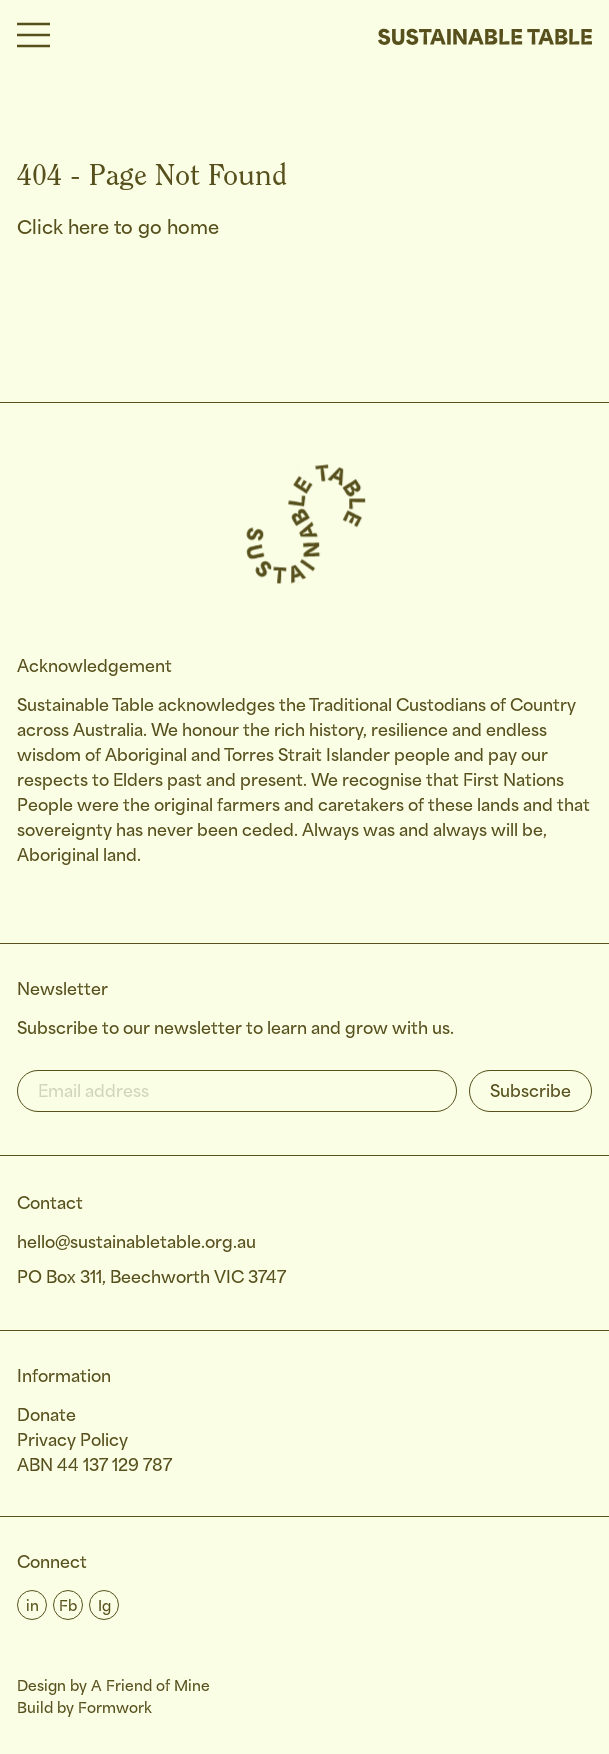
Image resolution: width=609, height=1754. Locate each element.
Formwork (115, 1709)
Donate (46, 1416)
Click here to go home (118, 229)
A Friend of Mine (150, 1687)
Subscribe (530, 1092)
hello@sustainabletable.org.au (136, 1243)
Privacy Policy (72, 1441)
